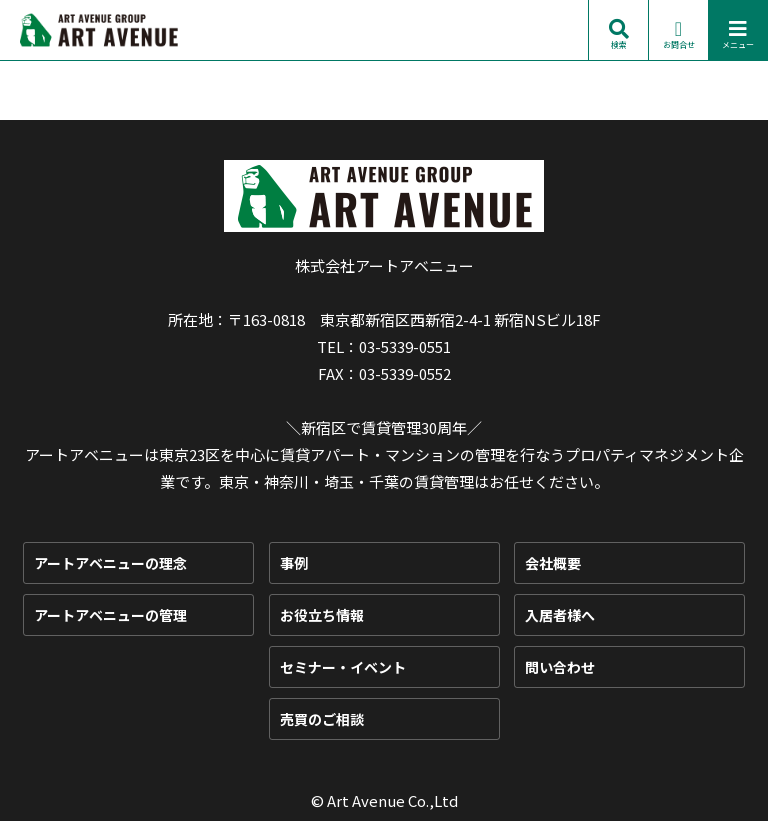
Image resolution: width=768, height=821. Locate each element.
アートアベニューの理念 (110, 563)
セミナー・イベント (343, 667)
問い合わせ (560, 667)
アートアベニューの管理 (110, 615)
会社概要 (553, 563)
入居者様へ (560, 615)
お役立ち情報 (322, 615)
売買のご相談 (322, 719)
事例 (294, 563)
